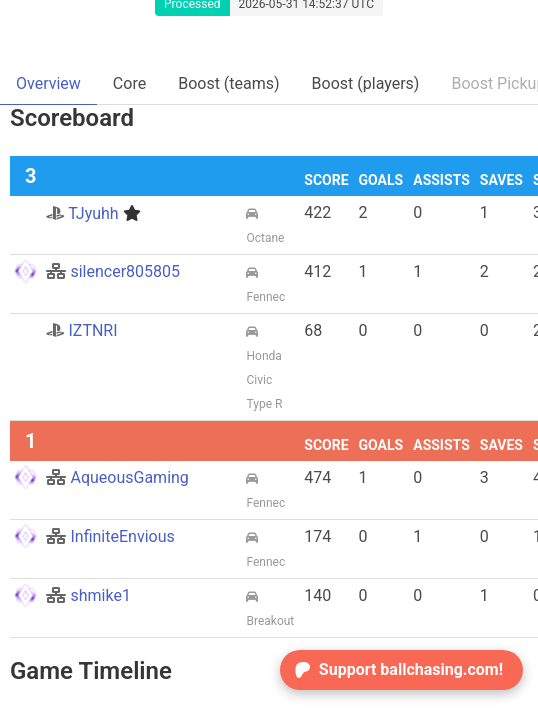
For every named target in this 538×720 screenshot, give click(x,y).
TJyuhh (93, 213)
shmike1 (88, 595)
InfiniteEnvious (110, 536)
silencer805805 (113, 271)
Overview (48, 83)
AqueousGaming (117, 477)
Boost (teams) (228, 83)
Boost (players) (366, 83)
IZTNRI (81, 330)
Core (129, 83)
